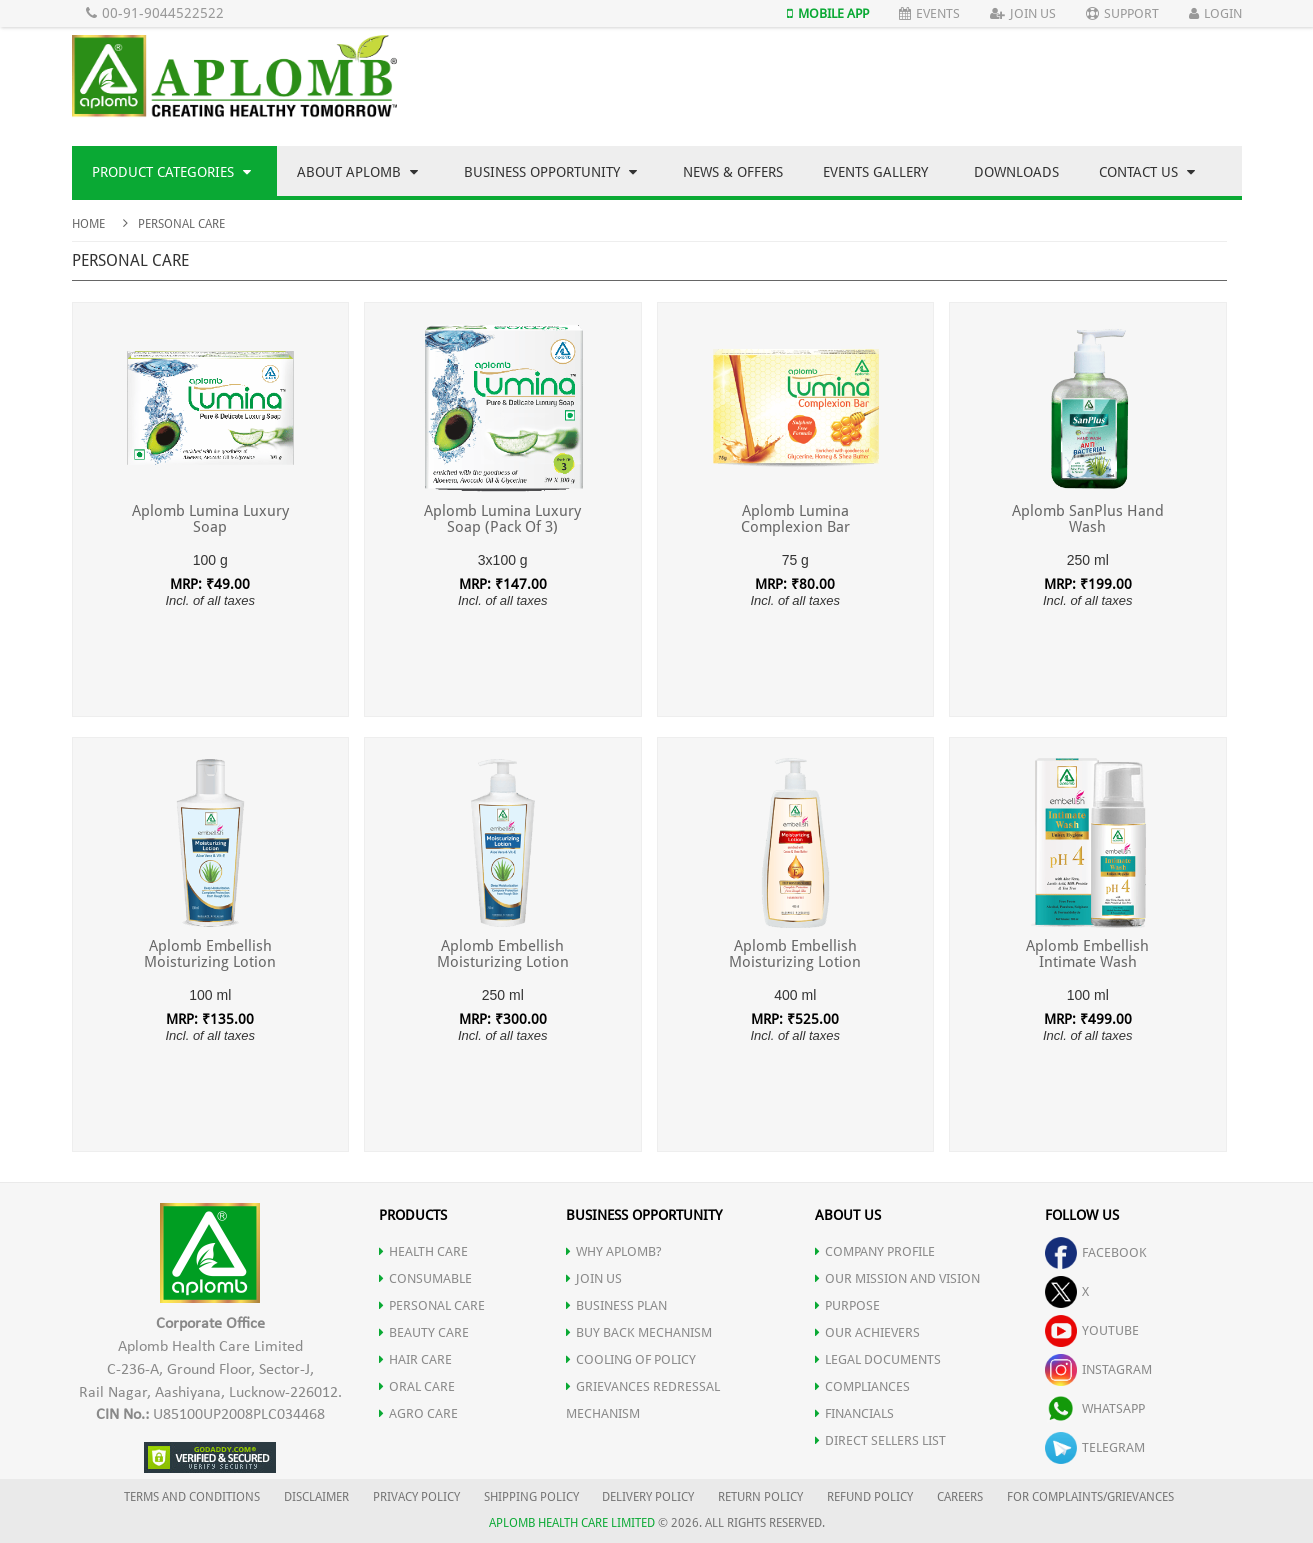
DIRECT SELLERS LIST (880, 1440)
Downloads (1016, 172)
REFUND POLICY (870, 1497)
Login (1215, 13)
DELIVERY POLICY (648, 1497)
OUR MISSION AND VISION (897, 1278)
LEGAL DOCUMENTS (878, 1359)
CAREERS (960, 1497)
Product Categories (171, 172)
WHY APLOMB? (614, 1251)
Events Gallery (875, 172)
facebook (1096, 1252)
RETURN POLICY (760, 1497)
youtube (1092, 1330)
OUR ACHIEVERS (867, 1332)
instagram (1098, 1369)
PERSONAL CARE (432, 1305)
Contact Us (1147, 172)
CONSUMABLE (425, 1278)
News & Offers (733, 172)
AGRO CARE (418, 1413)
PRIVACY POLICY (416, 1497)
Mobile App (828, 13)
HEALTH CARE (423, 1251)
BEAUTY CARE (424, 1332)
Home (88, 224)
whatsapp (1095, 1408)
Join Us (1023, 13)
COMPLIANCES (862, 1386)
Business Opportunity (550, 172)
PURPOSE (847, 1305)
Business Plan (616, 1305)
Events (929, 13)
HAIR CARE (415, 1359)
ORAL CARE (417, 1386)
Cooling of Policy (631, 1359)
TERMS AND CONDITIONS (192, 1497)
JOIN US (594, 1278)
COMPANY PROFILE (875, 1251)
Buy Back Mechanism (639, 1332)
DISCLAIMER (316, 1497)
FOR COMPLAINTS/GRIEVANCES (1090, 1497)
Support (1122, 13)
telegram (1095, 1447)
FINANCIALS (854, 1413)
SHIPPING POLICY (533, 1497)
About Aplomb (357, 172)
